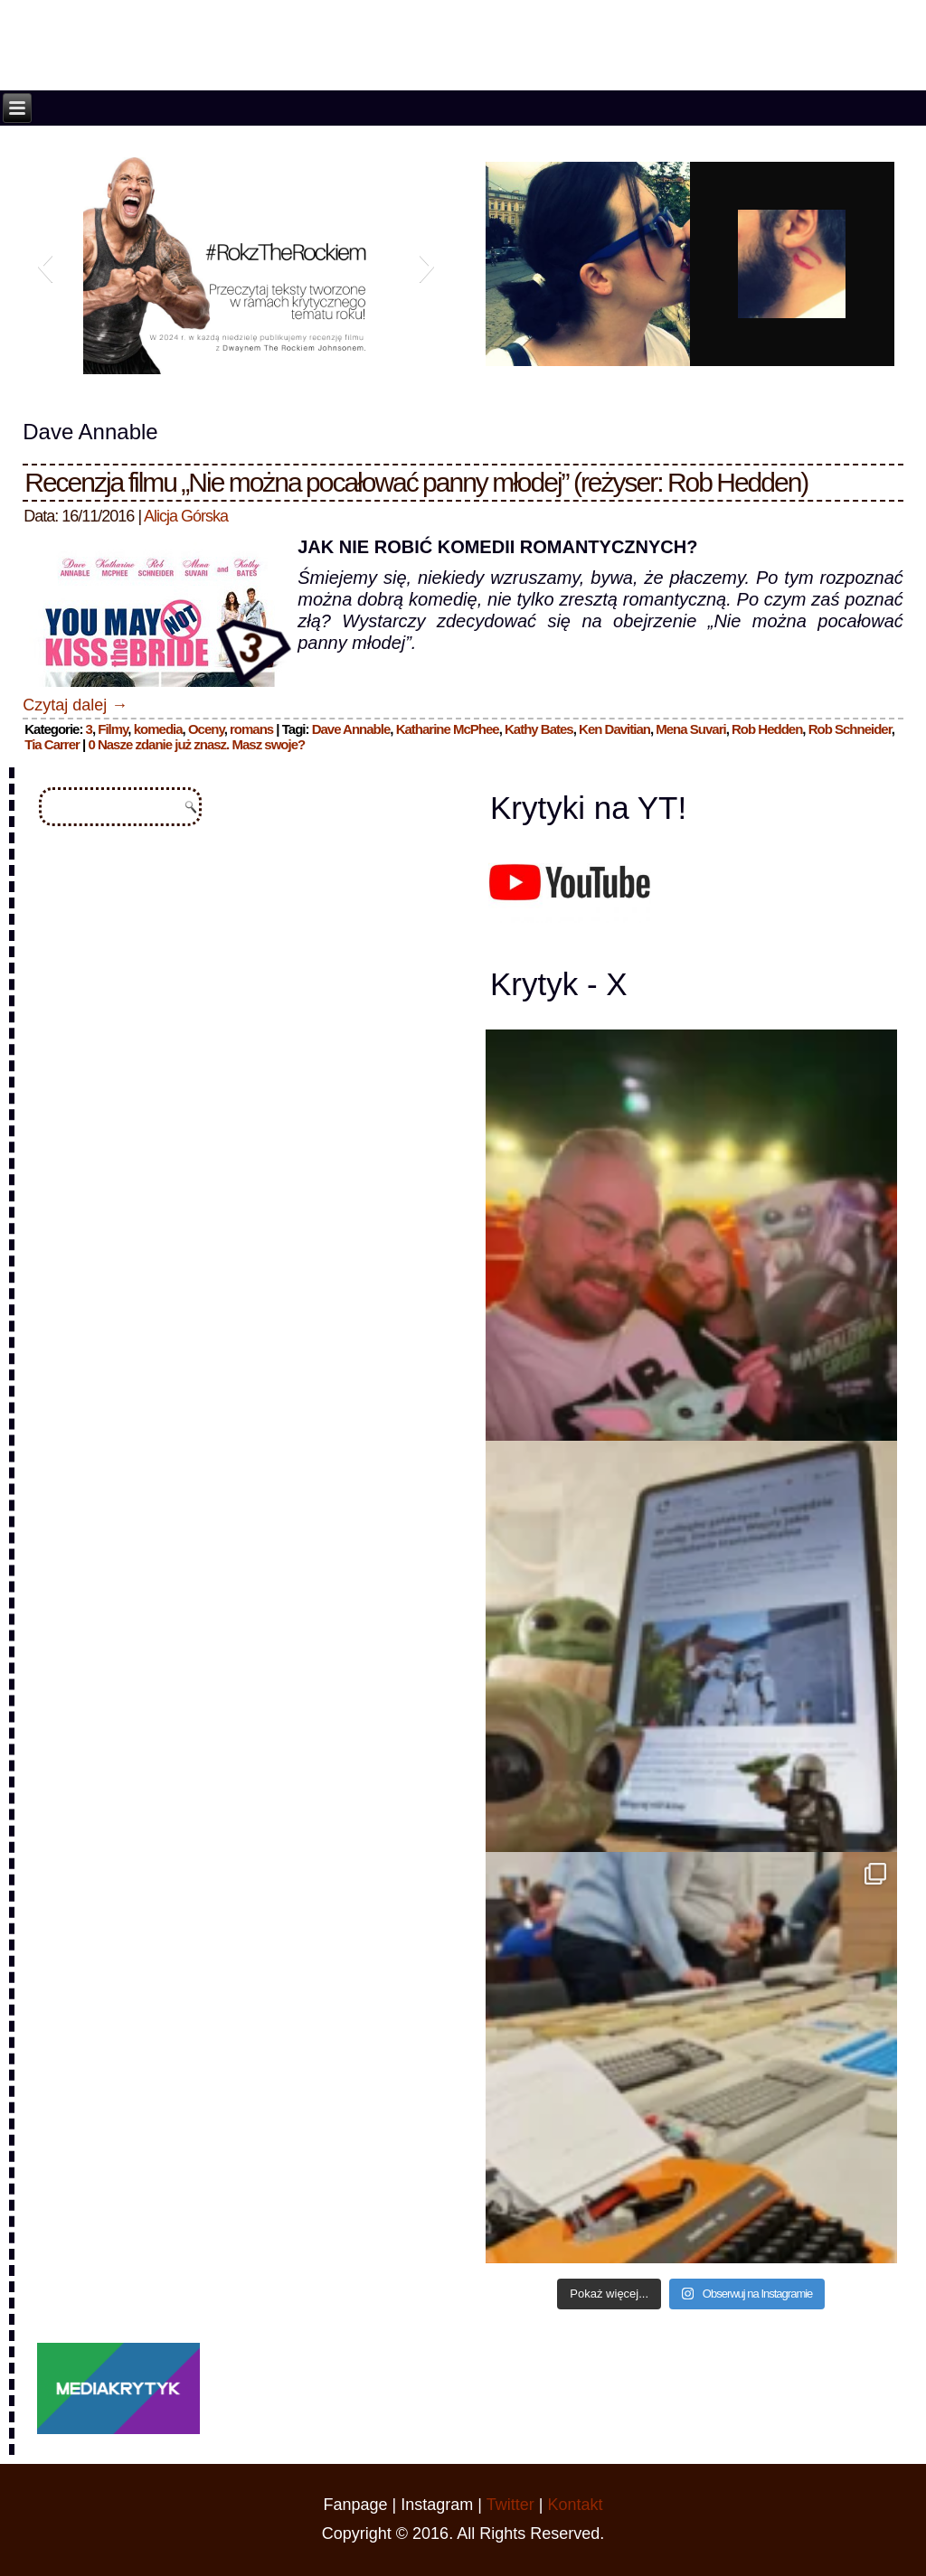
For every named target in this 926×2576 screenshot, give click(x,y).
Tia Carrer (52, 744)
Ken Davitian (614, 729)
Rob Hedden (767, 729)
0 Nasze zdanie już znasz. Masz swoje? (196, 744)
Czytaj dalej (75, 705)
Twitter (510, 2505)
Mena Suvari (690, 729)
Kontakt (574, 2505)
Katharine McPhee (447, 729)
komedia (158, 729)
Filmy (113, 729)
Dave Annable (351, 729)
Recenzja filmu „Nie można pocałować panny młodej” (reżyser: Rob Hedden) (416, 482)
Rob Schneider (850, 729)
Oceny (206, 729)
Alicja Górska (186, 516)
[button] (44, 266)
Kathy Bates (539, 729)
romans (251, 729)
